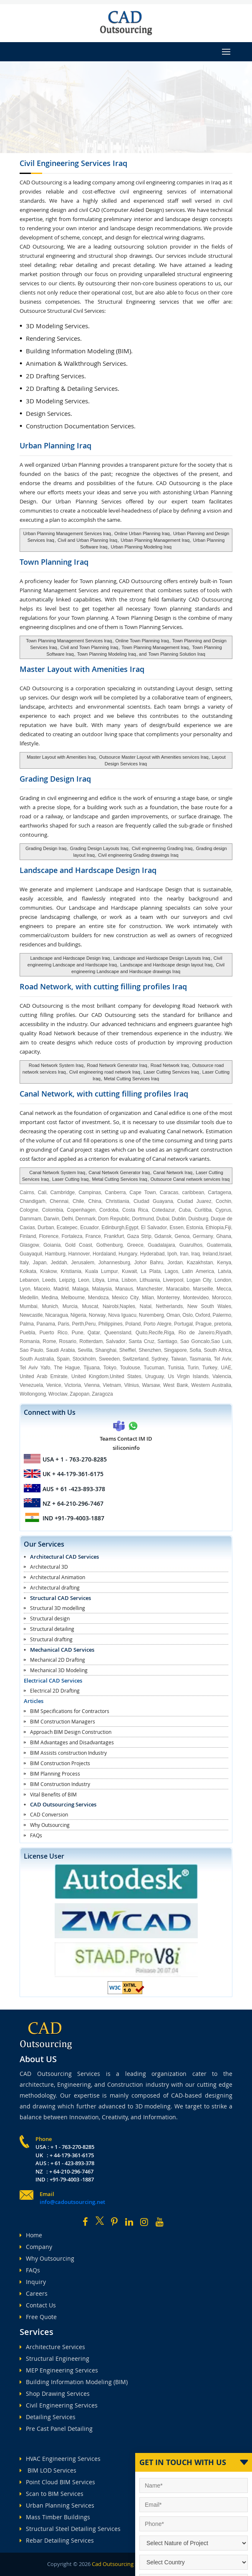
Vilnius (131, 1385)
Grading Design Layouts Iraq (99, 848)
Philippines (110, 1324)
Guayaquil (31, 1254)
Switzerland (136, 1359)
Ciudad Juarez (194, 1201)
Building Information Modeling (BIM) (74, 2382)
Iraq (195, 1254)
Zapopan (79, 1394)
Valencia (221, 1376)
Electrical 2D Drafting (55, 1690)
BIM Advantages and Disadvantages (72, 1742)
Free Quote (38, 2317)
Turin (193, 1368)
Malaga (80, 1289)
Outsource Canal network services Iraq (190, 1179)
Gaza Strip (139, 1236)
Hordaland (104, 1254)
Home (31, 2235)
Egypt (132, 1227)
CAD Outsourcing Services (63, 1804)
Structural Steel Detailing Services (70, 2529)
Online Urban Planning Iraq (142, 533)
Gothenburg (109, 1245)
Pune (77, 1333)
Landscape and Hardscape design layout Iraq (165, 964)
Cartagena (219, 1192)
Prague (203, 1324)
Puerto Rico (53, 1333)
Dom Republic (113, 1219)
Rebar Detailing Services (57, 2540)
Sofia (195, 1350)
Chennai (59, 1201)
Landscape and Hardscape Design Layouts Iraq (161, 958)
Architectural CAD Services (64, 1556)
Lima (113, 1280)
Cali (42, 1192)
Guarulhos (190, 1245)
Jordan (175, 1262)
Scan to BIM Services (51, 2494)
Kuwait (129, 1271)
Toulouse (130, 1368)
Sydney (159, 1359)
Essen (177, 1227)
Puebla (27, 1333)
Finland (28, 1236)
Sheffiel (127, 1350)
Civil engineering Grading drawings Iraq (138, 855)
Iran (184, 1254)
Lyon (25, 1289)
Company (36, 2247)
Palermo (222, 1315)
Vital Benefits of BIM (53, 1794)
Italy (24, 1262)
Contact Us (38, 2305)
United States (125, 1376)
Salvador (116, 1341)
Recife (156, 1333)
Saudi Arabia (60, 1350)
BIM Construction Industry (60, 1784)
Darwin (51, 1219)
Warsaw (151, 1385)
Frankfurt (114, 1236)
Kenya (224, 1262)
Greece (135, 1245)
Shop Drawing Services (55, 2393)
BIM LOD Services (48, 2470)
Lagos (171, 1271)
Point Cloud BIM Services (57, 2482)
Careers (34, 2293)
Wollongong (33, 1394)
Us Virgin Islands (188, 1376)
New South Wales (209, 1306)
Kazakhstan (200, 1262)
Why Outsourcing (50, 1824)
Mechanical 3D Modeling (59, 1670)
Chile (78, 1201)
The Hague (67, 1368)
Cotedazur (163, 1210)
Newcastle (31, 1315)
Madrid (61, 1289)
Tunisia (176, 1368)
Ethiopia (215, 1227)
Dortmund (143, 1219)
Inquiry (33, 2282)
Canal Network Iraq (172, 1172)
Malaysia (102, 1289)
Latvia (224, 1271)
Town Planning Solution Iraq (176, 654)
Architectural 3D (49, 1566)
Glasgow (29, 1245)
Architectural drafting (55, 1587)
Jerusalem (82, 1262)
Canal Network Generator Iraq (119, 1172)
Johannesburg (114, 1262)
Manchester (149, 1289)
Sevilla (85, 1350)
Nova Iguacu (122, 1315)
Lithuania (150, 1280)
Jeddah (58, 1262)
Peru (90, 1324)
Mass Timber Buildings (55, 2517)
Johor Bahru (149, 1262)
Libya (99, 1280)
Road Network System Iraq (56, 1065)
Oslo (187, 1315)
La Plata (151, 1271)
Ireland (210, 1254)
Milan (148, 1298)
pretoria (223, 1324)
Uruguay (154, 1376)
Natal (145, 1306)
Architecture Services (52, 2347)
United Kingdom (89, 1376)
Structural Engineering (54, 2358)
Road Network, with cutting (103, 986)
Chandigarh (32, 1201)
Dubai (162, 1219)
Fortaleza (71, 1236)
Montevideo (196, 1298)
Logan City (198, 1280)
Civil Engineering (73, 163)
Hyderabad (152, 1254)
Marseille (203, 1289)
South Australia (37, 1359)
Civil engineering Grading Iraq (162, 848)
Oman (173, 1315)
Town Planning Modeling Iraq (106, 654)
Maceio (42, 1289)
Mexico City (125, 1298)
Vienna (92, 1385)
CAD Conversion (49, 1814)
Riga (169, 1333)
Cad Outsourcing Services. (123, 2564)
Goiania (51, 1245)
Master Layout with (82, 669)
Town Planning (54, 562)
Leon (83, 1280)
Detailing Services (48, 2417)
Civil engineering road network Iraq (104, 1071)
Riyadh (223, 1333)
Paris (63, 1324)
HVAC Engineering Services (60, 2459)
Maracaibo (177, 1289)
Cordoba (108, 1210)
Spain (63, 1359)
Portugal (183, 1324)
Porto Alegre (157, 1324)
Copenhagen (81, 1210)
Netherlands (169, 1306)
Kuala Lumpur (101, 1271)
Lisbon (129, 1280)
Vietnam (112, 1385)
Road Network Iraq (170, 1065)
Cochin (223, 1201)
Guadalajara (161, 1245)
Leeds (49, 1280)
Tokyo (109, 1368)
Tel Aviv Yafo (35, 1368)
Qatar (94, 1333)
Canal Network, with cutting (104, 1094)
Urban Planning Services (57, 2505)
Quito (142, 1333)
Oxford (202, 1315)
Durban (46, 1227)
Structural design (50, 1618)
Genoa (181, 1236)
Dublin (179, 1219)
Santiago (167, 1341)
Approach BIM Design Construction (70, 1731)
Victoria (72, 1385)
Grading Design (55, 779)
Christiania (117, 1201)
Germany (203, 1236)
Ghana (223, 1236)
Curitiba (203, 1210)
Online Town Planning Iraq (142, 640)
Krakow (48, 1271)
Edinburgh (112, 1227)
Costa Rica (135, 1210)
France (93, 1236)
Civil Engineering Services (59, 2405)
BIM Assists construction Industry (68, 1752)
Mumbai (29, 1306)
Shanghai (105, 1350)
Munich (50, 1306)
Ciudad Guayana (153, 1201)
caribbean (193, 1192)
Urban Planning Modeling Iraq (141, 546)
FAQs (36, 1835)
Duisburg (198, 1219)
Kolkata (28, 1271)
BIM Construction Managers (62, 1721)
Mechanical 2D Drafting (57, 1659)
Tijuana (91, 1368)
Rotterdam (91, 1341)
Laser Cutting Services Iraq (171, 1071)
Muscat (90, 1306)
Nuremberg (151, 1315)
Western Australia (211, 1385)
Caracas (169, 1192)
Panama (45, 1324)
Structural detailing (52, 1628)
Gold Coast (78, 1245)
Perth (78, 1324)
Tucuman (154, 1368)
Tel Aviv (222, 1359)
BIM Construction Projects (60, 1763)
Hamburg (55, 1254)
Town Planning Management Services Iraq (69, 640)
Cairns (27, 1192)
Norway (97, 1315)
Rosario (67, 1341)
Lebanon (29, 1280)
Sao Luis (221, 1341)
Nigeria (78, 1315)
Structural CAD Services (60, 1598)
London (222, 1280)
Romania (30, 1341)
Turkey (209, 1368)
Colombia (52, 1210)
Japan (40, 1262)
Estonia (194, 1227)
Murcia (70, 1306)
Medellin (29, 1298)
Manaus (124, 1289)
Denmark (86, 1219)
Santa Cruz (141, 1341)
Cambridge (62, 1192)
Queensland (117, 1333)
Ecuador (89, 1227)
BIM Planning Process (55, 1773)
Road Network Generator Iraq (117, 1065)
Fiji (228, 1227)
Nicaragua (56, 1315)
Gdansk (162, 1236)
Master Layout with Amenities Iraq (61, 757)
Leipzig (67, 1280)
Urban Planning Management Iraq (155, 540)
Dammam (30, 1219)
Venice (53, 1385)
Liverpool (173, 1280)
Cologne (29, 1210)
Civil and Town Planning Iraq (88, 647)
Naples (127, 1306)
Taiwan (178, 1359)
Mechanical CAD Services (62, 1649)
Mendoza (98, 1298)
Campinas (89, 1192)
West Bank (175, 1385)
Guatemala (219, 1245)
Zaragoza (102, 1394)
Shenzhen (150, 1350)
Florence (49, 1236)
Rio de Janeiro (196, 1333)
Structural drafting (51, 1639)
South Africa (217, 1350)
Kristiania (71, 1271)
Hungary (127, 1254)
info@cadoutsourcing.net (72, 2202)
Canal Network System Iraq (57, 1172)
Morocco (221, 1298)
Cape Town (142, 1192)
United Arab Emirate (44, 1376)
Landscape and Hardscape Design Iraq (70, 958)
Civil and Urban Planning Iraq (87, 540)
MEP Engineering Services (59, 2370)
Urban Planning (55, 445)
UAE (226, 1368)
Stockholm (84, 1359)
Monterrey (168, 1298)
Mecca (224, 1289)
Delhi (67, 1219)
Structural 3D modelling (57, 1608)
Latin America (198, 1271)
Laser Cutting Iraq (70, 1179)
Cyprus (223, 1210)
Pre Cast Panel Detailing (56, 2429)
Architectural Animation (57, 1577)
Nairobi (110, 1306)
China (94, 1201)
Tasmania (200, 1359)
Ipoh (172, 1254)
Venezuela (31, 1385)
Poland (133, 1324)
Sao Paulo (31, 1350)
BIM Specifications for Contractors (69, 1711)
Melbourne (73, 1298)
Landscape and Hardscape (88, 870)
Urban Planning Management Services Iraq (67, 533)
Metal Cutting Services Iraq (131, 1078)
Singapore (175, 1350)
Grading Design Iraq (45, 848)
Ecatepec (67, 1227)
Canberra (115, 1192)
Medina (49, 1298)
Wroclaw (58, 1394)
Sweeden (109, 1359)
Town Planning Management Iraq (155, 647)
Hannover (79, 1254)
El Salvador (154, 1227)
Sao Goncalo (195, 1341)
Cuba (185, 1210)
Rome (49, 1341)
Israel (225, 1254)
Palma (27, 1324)
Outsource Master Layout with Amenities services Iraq (153, 757)
